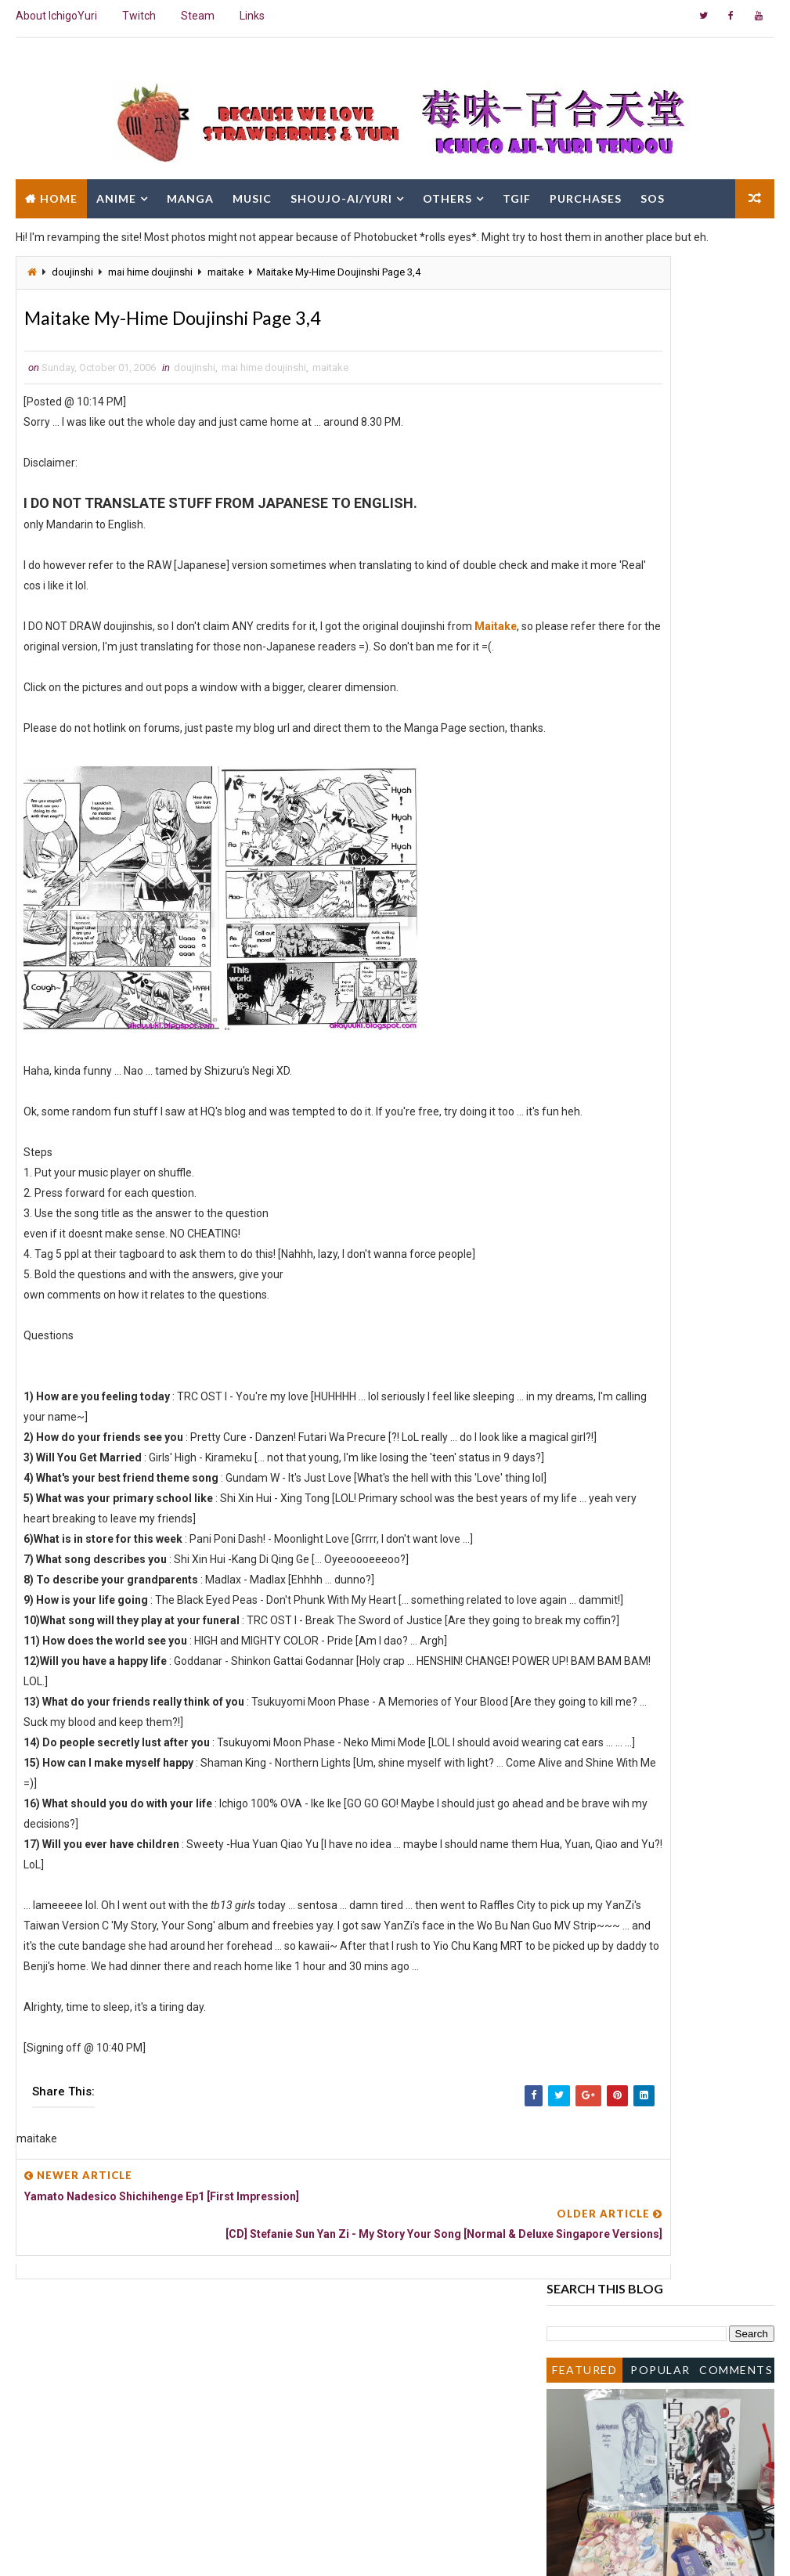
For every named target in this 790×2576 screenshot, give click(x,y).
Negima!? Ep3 (607, 1103)
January (598, 1447)
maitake (225, 272)
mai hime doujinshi (150, 272)
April (589, 1399)
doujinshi (72, 272)
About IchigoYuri (56, 15)
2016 (577, 688)
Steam (198, 15)
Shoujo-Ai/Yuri (341, 193)
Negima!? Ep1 (607, 1259)
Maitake (496, 631)
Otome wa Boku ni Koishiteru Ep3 (655, 1029)
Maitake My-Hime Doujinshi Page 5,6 (663, 1198)
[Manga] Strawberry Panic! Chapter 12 (668, 1150)
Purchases (586, 193)
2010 (577, 767)
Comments (736, 346)
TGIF (517, 193)
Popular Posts (660, 349)
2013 (577, 735)
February (600, 1431)
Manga (190, 193)
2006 (577, 830)
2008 (577, 799)
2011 (577, 751)
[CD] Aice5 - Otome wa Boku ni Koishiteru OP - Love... (648, 948)
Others (447, 193)
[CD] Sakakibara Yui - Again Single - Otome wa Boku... (660, 1052)
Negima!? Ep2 (607, 1166)
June (590, 1367)
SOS (652, 193)
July (588, 1352)
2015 (577, 703)
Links (252, 15)
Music (252, 193)
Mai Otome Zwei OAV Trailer (643, 1182)
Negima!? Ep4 (607, 910)
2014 (577, 719)
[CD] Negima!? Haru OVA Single (650, 1118)
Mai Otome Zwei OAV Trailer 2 (648, 894)
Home (59, 193)
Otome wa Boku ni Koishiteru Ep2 (655, 1135)
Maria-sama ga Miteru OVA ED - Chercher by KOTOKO (652, 1006)
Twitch (139, 15)
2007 (577, 815)
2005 (577, 1463)
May (589, 1383)
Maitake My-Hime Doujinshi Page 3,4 (663, 1304)
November (604, 862)
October (598, 878)
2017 (577, 671)
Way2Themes (151, 2548)
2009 (577, 782)
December (604, 847)
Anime (116, 193)
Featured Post (584, 349)
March (594, 1415)
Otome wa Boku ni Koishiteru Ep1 (655, 1214)
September (606, 1319)
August (596, 1336)
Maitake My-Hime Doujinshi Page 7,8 (663, 926)
